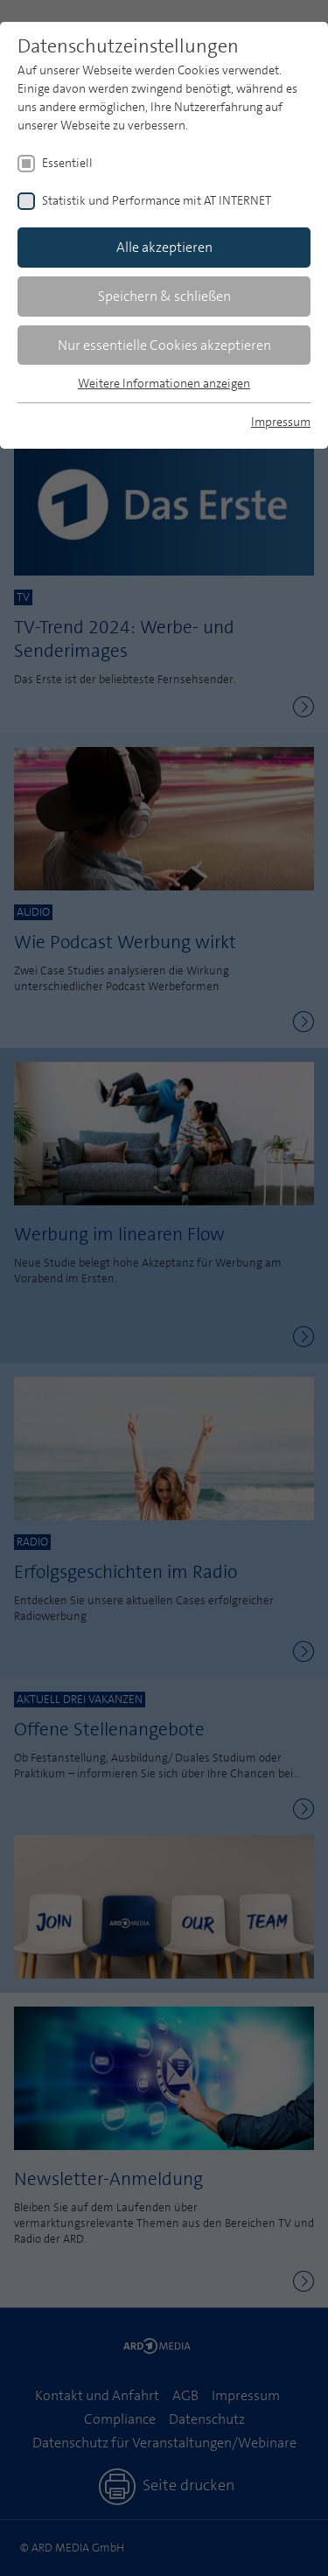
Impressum (281, 421)
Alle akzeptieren (164, 247)
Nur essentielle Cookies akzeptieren (164, 345)
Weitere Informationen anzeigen (164, 383)
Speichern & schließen (164, 296)
